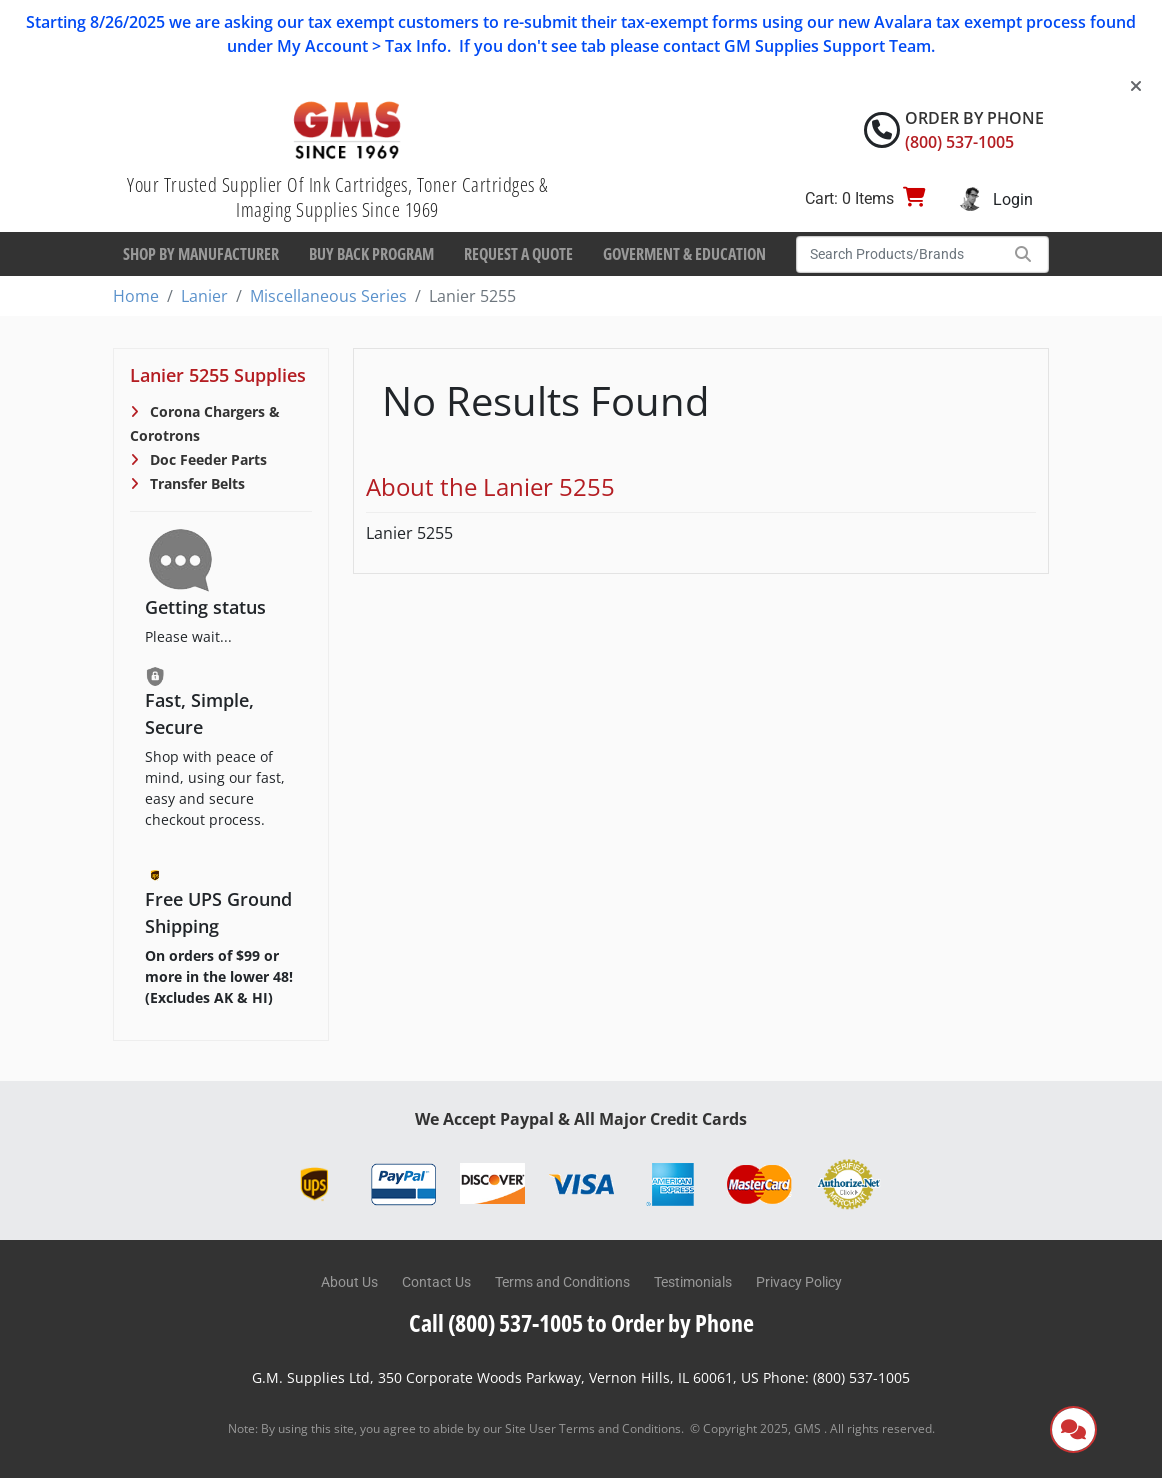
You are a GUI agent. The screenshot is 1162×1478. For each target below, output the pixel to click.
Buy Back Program (371, 254)
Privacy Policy (799, 1282)
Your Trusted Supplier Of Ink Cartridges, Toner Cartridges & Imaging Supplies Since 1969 (337, 197)
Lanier (204, 296)
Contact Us (436, 1282)
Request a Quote (518, 254)
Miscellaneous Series (328, 296)
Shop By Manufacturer (201, 254)
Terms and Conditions (562, 1282)
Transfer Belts (195, 483)
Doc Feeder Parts (206, 459)
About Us (349, 1282)
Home (136, 296)
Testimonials (693, 1282)
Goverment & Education (684, 254)
